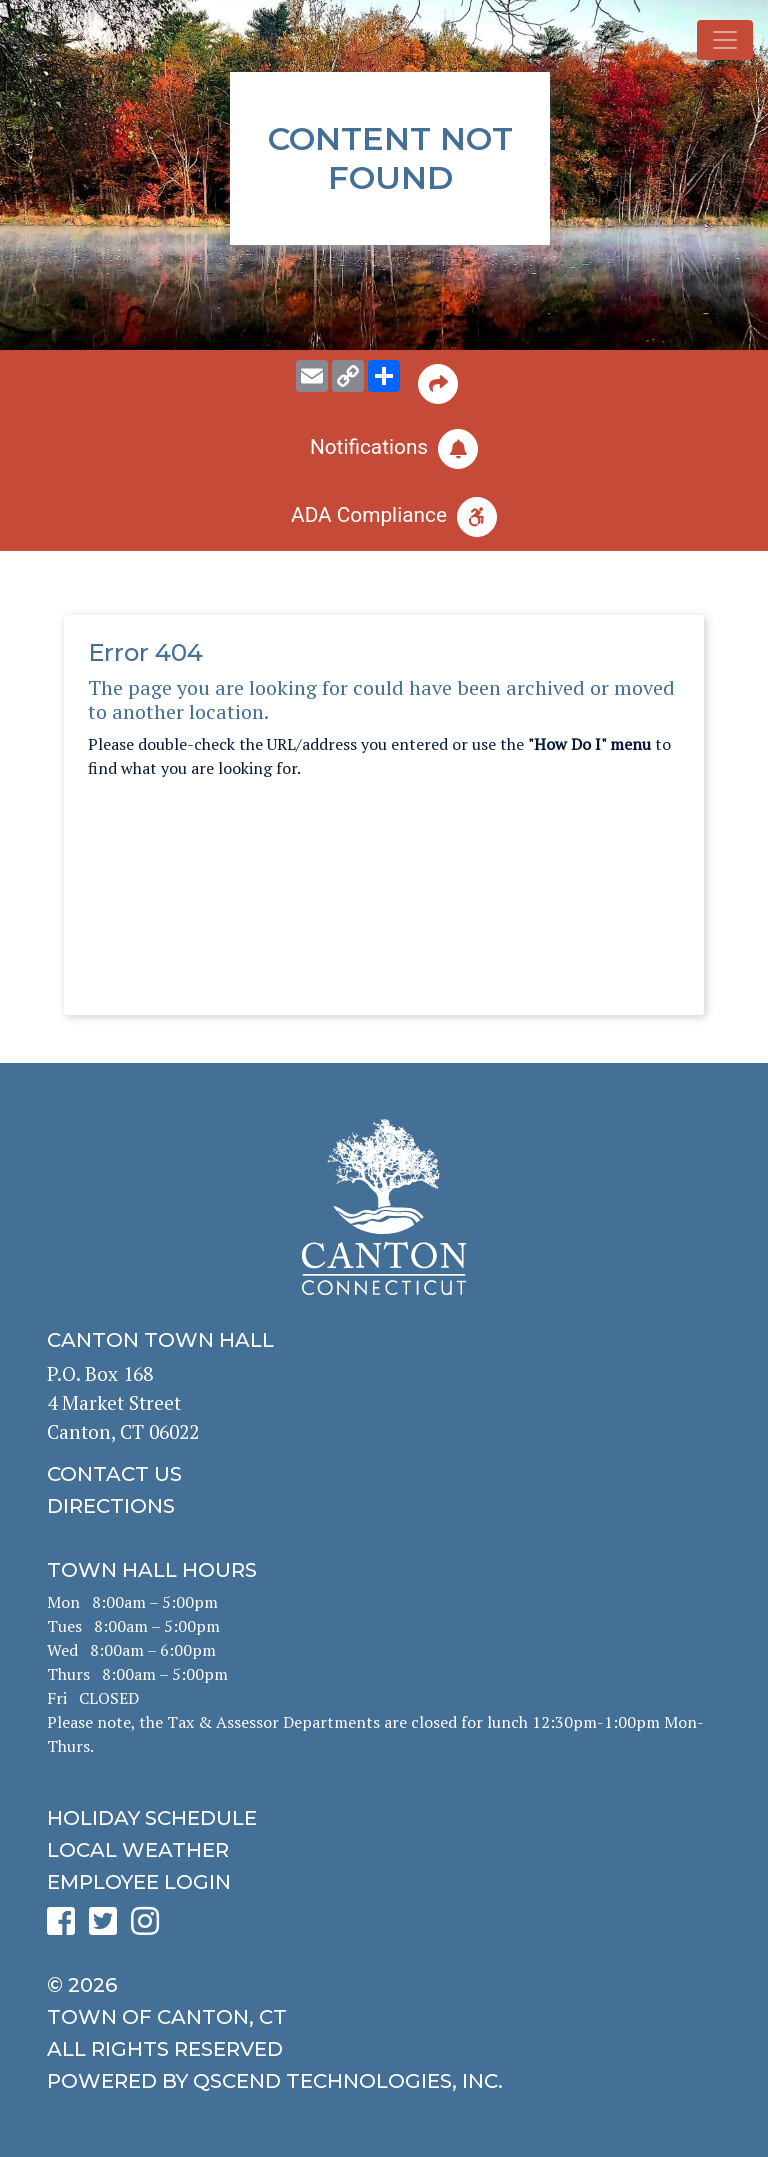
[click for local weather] (384, 1850)
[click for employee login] (384, 1882)
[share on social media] (384, 376)
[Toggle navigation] (725, 40)
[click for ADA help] (384, 517)
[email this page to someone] (312, 376)
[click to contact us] (384, 1474)
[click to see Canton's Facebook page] (66, 1927)
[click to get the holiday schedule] (384, 1818)
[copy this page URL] (348, 376)
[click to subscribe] (384, 449)
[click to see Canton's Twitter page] (108, 1927)
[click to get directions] (384, 1506)
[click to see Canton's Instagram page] (150, 1927)
